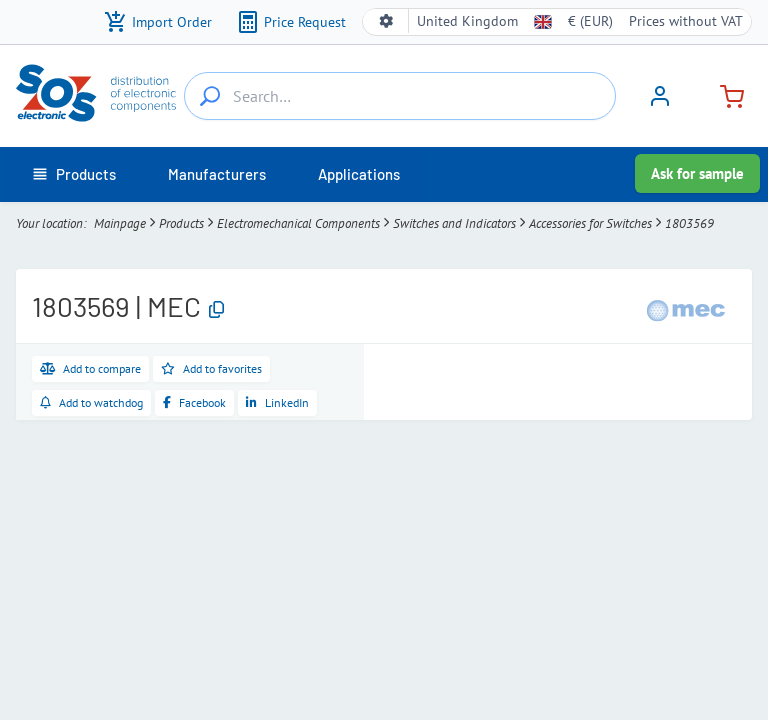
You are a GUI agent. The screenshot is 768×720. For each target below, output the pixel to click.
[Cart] (724, 94)
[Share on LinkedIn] (277, 403)
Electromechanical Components (298, 223)
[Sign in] (660, 103)
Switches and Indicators (454, 223)
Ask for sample (697, 173)
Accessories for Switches (590, 223)
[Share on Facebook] (194, 403)
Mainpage (120, 223)
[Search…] (210, 96)
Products (181, 223)
